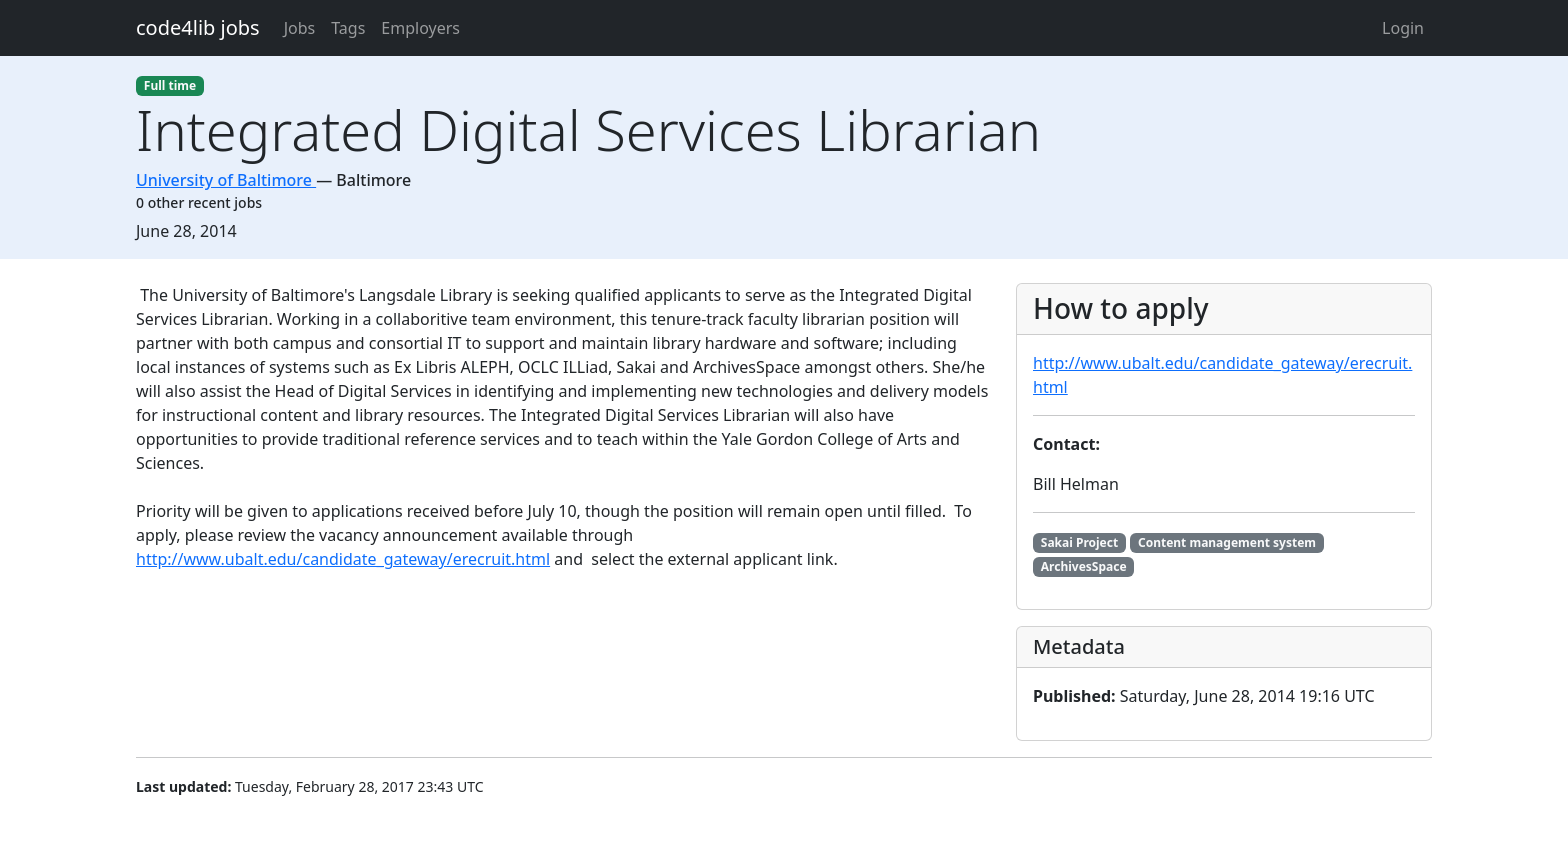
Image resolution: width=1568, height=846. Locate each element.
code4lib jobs (198, 27)
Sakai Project (1079, 542)
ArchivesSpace (1084, 566)
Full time (170, 85)
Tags (348, 28)
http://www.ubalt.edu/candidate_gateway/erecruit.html (343, 559)
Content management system (1227, 542)
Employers (420, 28)
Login (1403, 28)
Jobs (300, 28)
